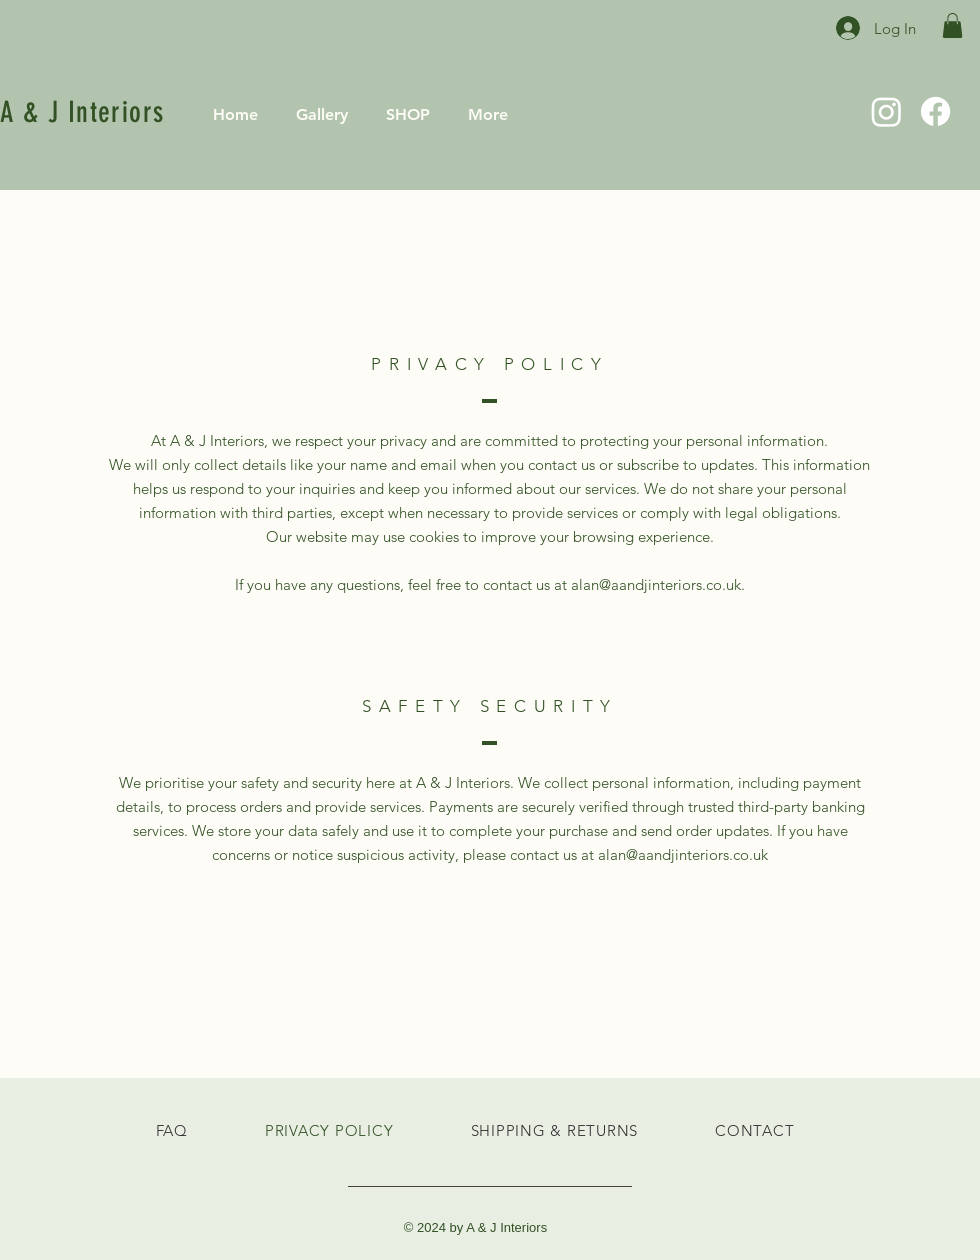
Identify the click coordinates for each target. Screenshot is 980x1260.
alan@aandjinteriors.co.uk (683, 854)
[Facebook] (935, 111)
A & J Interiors (82, 112)
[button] (952, 25)
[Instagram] (886, 111)
